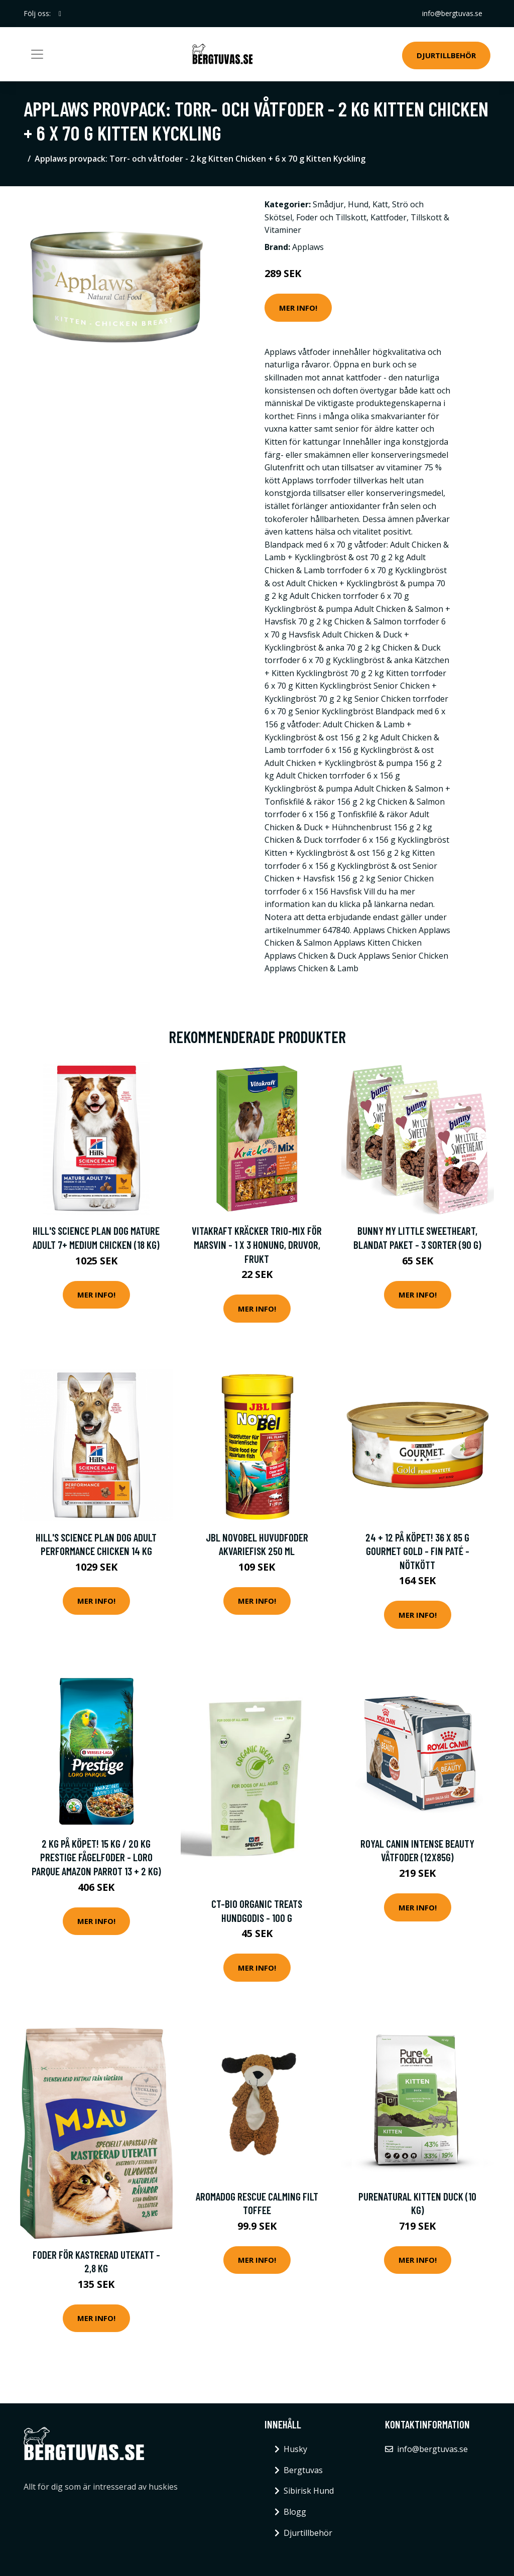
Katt (380, 204)
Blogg (295, 2511)
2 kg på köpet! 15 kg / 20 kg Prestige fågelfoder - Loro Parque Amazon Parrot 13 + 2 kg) (96, 1857)
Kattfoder (388, 217)
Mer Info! (298, 308)
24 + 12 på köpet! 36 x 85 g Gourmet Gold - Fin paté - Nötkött (417, 1551)
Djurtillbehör (446, 55)
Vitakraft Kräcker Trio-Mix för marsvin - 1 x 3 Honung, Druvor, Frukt (257, 1244)
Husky (295, 2449)
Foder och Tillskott (331, 217)
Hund (358, 204)
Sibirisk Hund (309, 2490)
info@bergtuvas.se (452, 13)
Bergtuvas (303, 2470)
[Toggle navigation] (37, 54)
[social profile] (60, 13)
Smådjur (328, 204)
